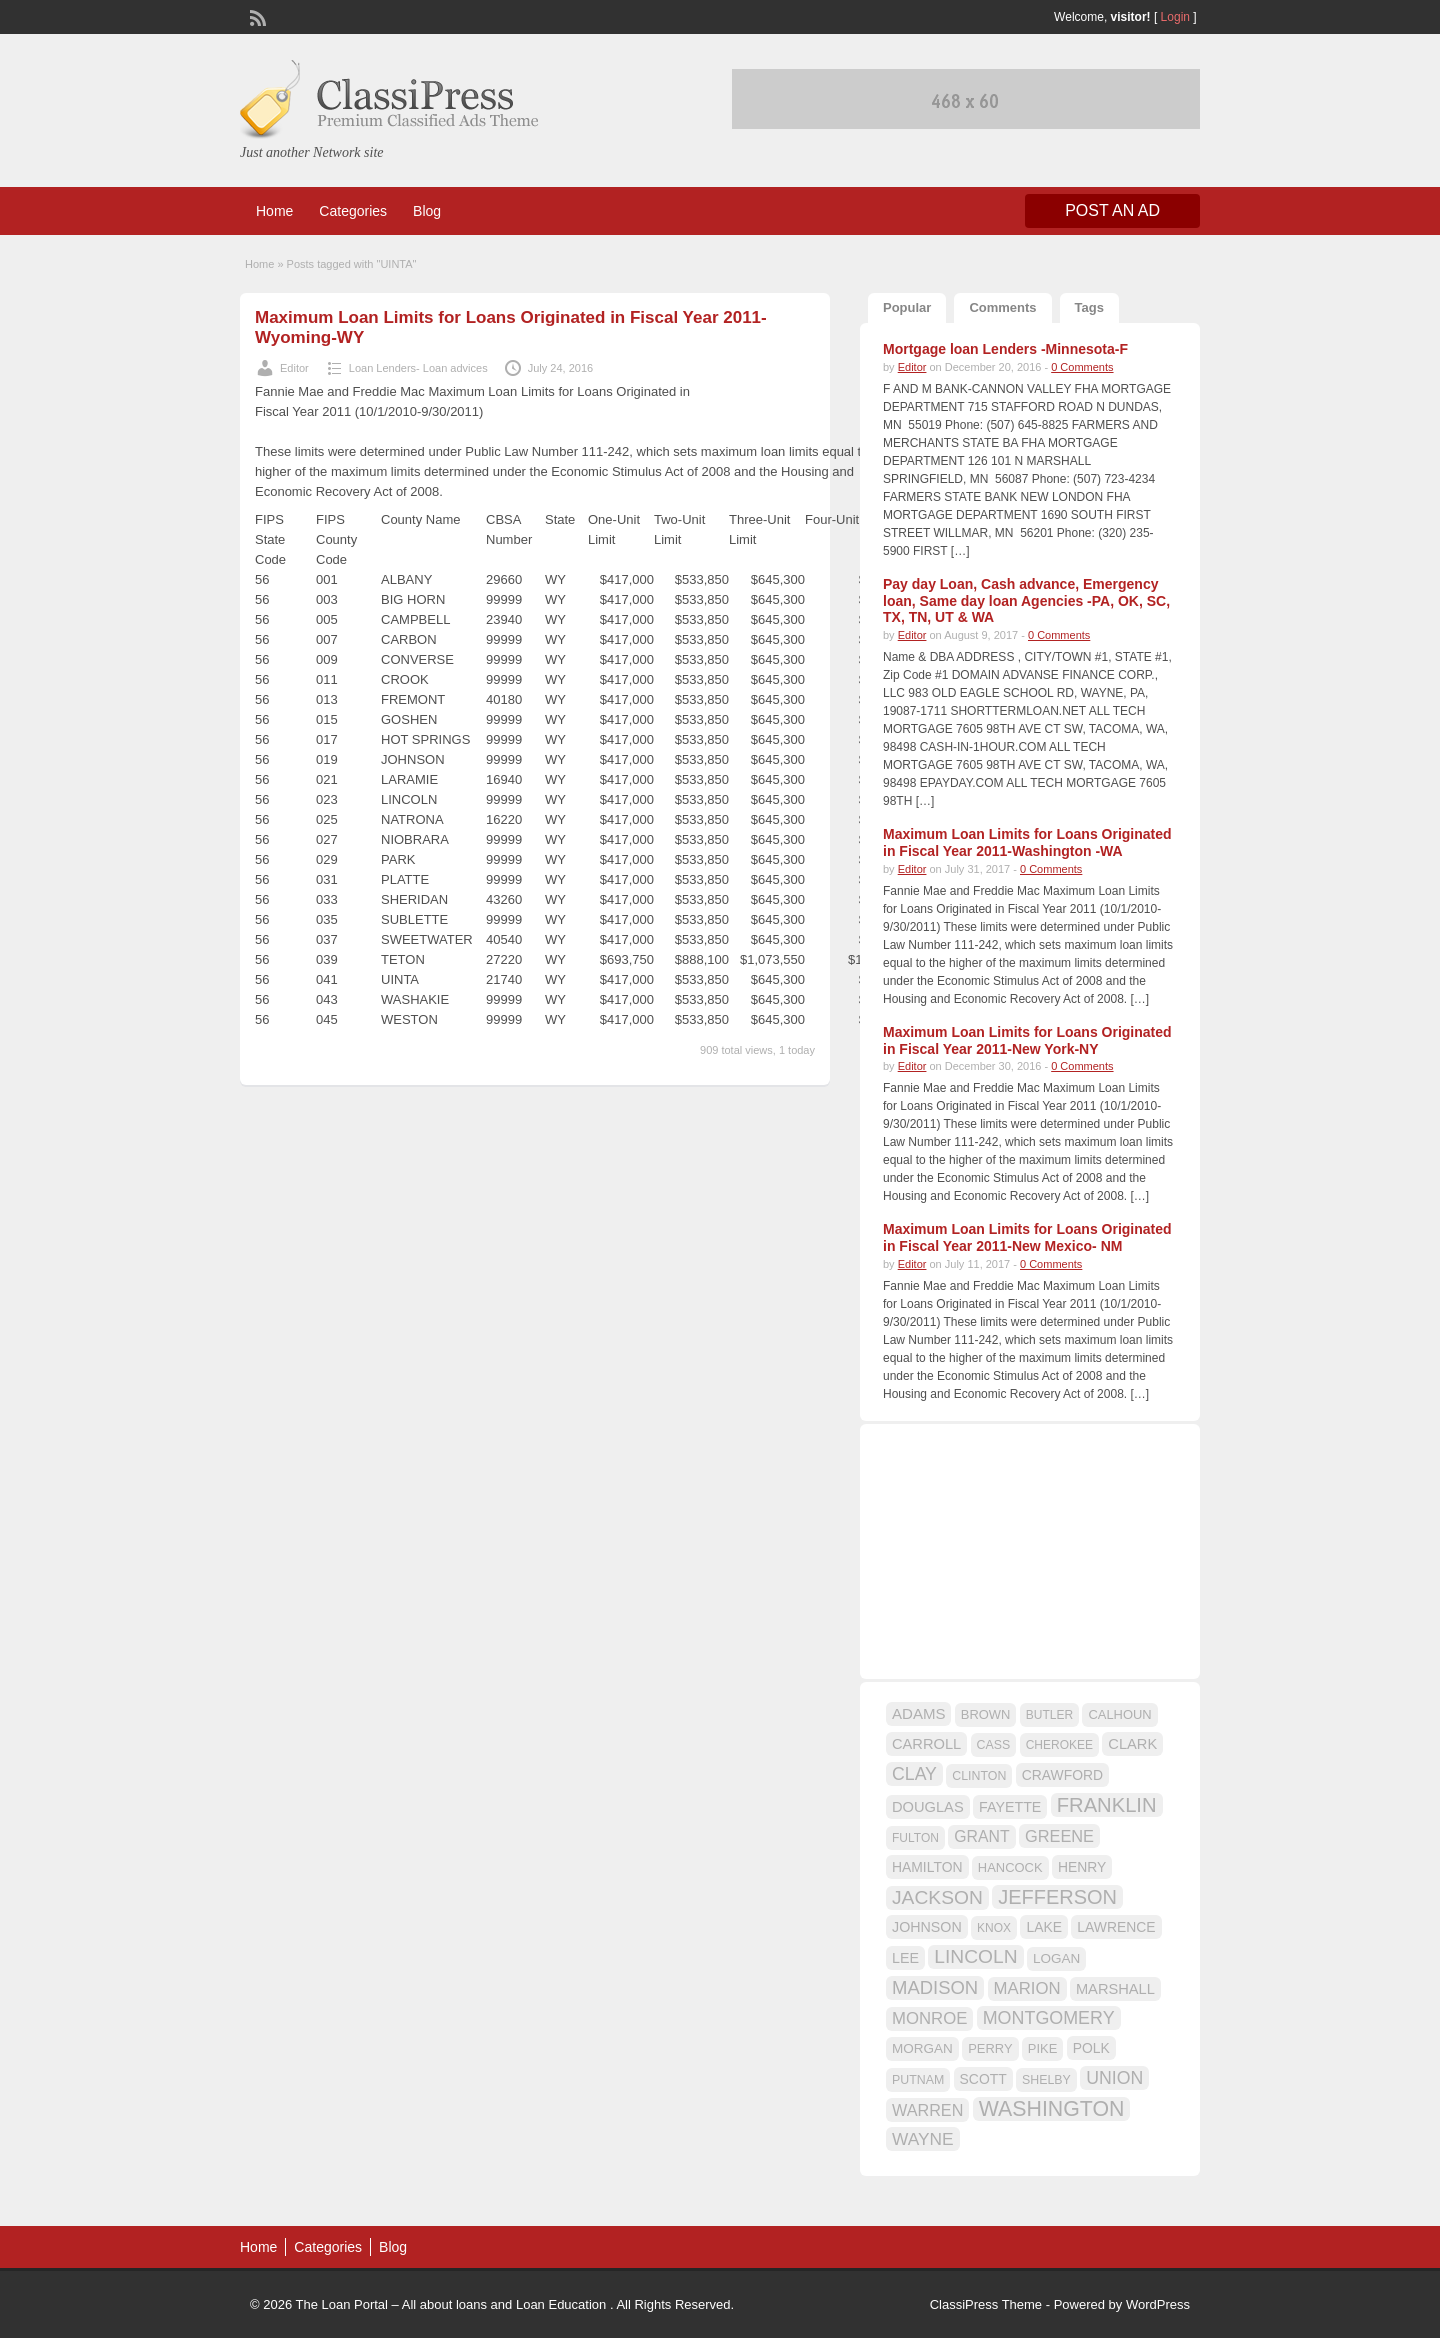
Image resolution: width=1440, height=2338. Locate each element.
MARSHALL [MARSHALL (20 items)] (1115, 1989)
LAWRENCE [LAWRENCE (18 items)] (1116, 1927)
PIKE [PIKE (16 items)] (1042, 2048)
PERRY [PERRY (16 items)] (990, 2048)
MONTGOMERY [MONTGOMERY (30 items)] (1049, 2018)
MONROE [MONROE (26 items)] (929, 2018)
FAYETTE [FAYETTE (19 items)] (1010, 1807)
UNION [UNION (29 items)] (1114, 2078)
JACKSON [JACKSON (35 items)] (937, 1897)
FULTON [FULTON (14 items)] (915, 1838)
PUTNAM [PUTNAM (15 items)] (918, 2080)
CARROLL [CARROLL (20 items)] (926, 1744)
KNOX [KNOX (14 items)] (994, 1928)
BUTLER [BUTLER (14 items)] (1049, 1715)
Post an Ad (1112, 210)
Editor (294, 368)
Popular (907, 307)
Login (1175, 17)
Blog (427, 211)
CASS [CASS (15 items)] (994, 1745)
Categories (353, 211)
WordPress (1158, 2304)
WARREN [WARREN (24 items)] (927, 2110)
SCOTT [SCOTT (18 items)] (983, 2079)
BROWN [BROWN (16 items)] (986, 1714)
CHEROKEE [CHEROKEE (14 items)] (1059, 1745)
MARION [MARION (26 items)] (1027, 1988)
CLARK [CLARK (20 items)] (1132, 1744)
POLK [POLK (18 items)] (1091, 2048)
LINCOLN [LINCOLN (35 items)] (975, 1956)
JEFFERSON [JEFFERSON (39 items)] (1057, 1897)
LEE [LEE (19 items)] (905, 1958)
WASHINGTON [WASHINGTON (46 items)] (1052, 2109)
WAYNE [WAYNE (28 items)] (923, 2139)
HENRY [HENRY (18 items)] (1082, 1867)
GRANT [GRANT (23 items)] (981, 1836)
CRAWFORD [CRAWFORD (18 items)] (1062, 1775)
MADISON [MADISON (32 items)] (935, 1987)
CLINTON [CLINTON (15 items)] (979, 1776)
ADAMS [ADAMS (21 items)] (918, 1713)
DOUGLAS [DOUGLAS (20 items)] (928, 1807)
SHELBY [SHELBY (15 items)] (1046, 2080)
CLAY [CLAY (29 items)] (914, 1774)
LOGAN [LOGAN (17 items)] (1056, 1958)
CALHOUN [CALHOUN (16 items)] (1119, 1714)
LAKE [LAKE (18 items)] (1044, 1927)
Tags (1089, 307)
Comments (1002, 307)
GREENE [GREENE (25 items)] (1059, 1836)
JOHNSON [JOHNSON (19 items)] (927, 1927)
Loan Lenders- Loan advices (418, 368)
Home (274, 211)
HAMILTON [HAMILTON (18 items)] (927, 1867)
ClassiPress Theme (986, 2304)
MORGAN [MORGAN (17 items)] (922, 2048)
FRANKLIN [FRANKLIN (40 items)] (1107, 1805)
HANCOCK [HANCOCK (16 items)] (1010, 1867)
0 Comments (1082, 367)
